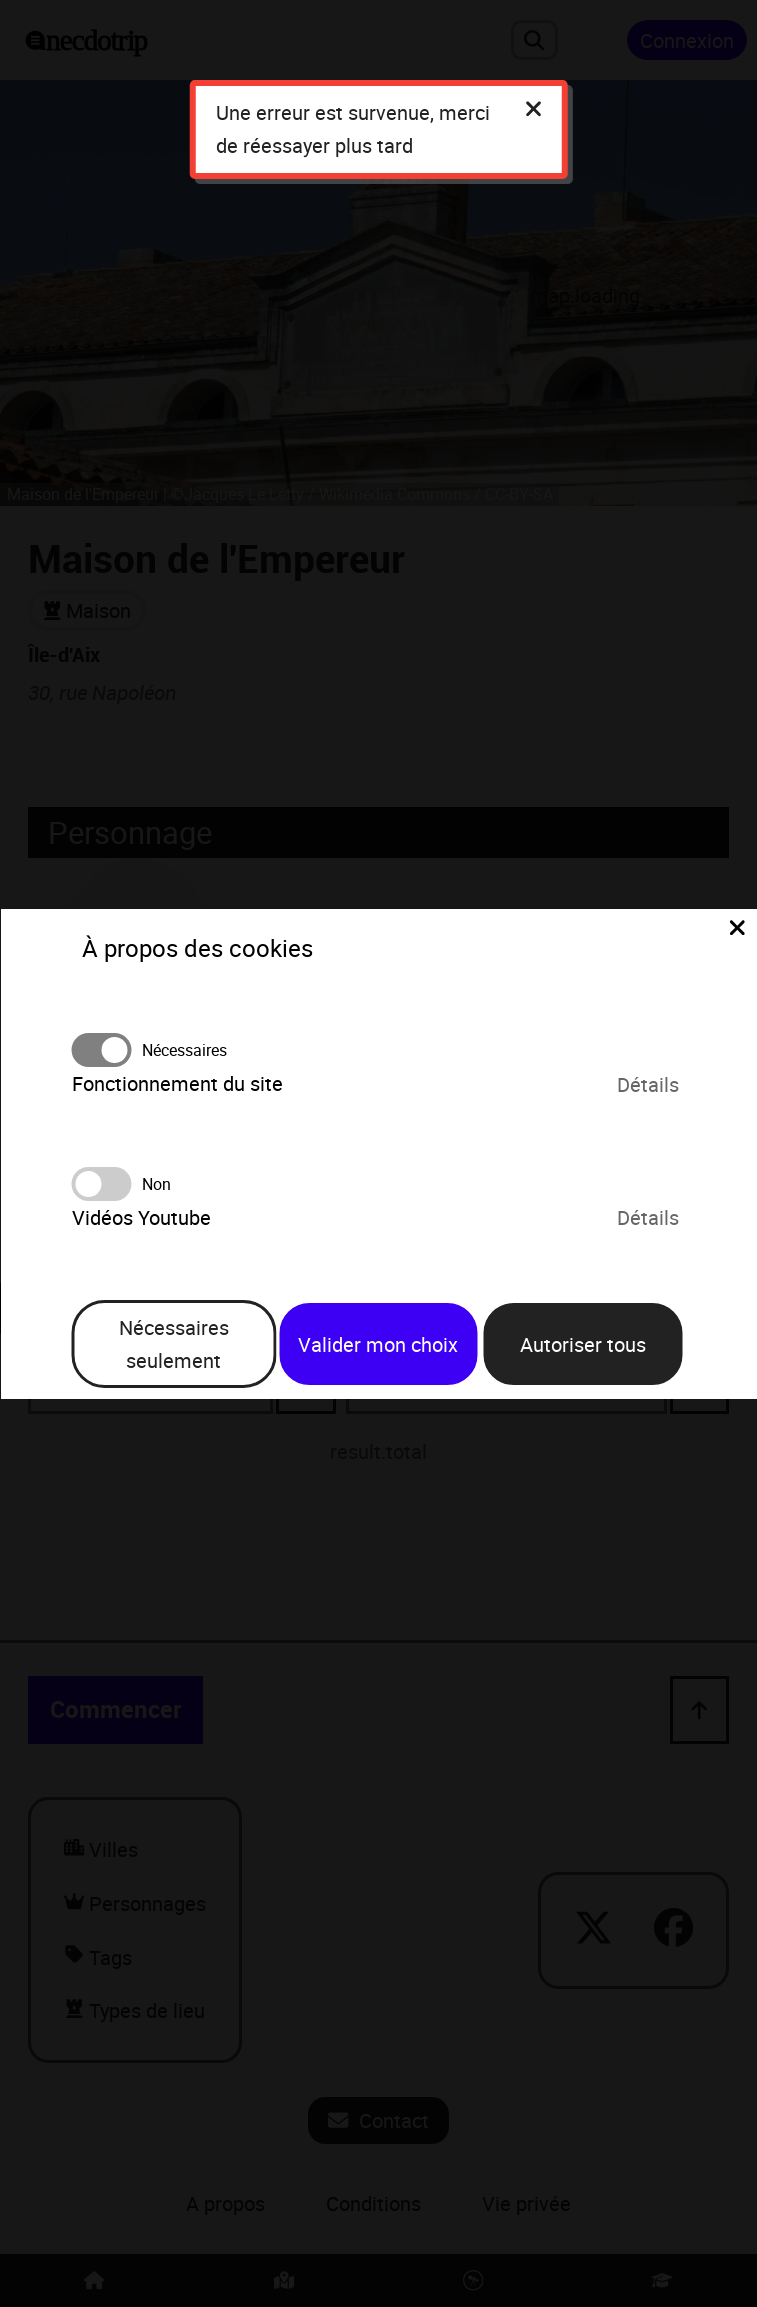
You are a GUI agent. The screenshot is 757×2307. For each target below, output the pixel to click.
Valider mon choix (378, 1344)
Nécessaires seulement (174, 1343)
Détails (648, 1084)
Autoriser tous (583, 1344)
